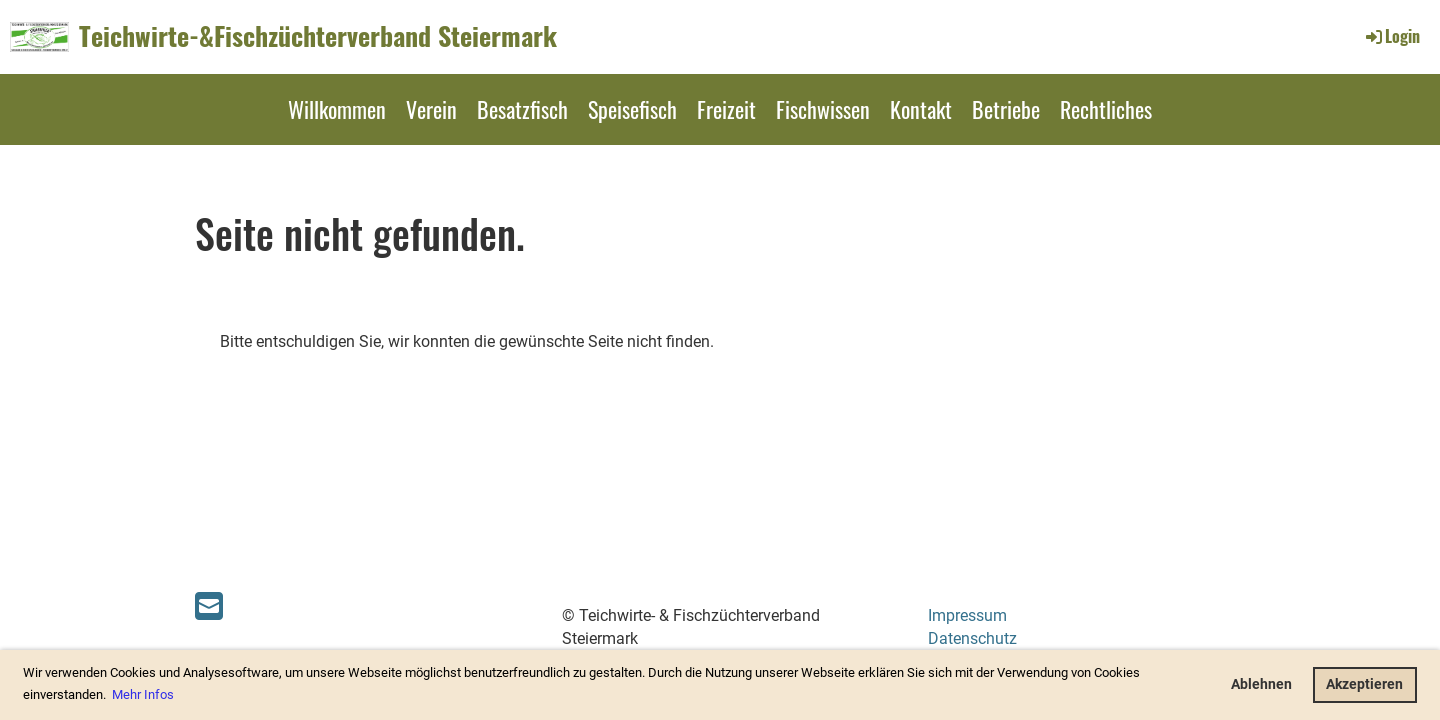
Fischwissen (823, 109)
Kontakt (921, 109)
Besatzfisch (522, 109)
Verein (431, 109)
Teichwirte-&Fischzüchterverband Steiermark (318, 36)
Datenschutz (972, 638)
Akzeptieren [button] (1364, 684)
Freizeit (726, 109)
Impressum (967, 615)
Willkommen (337, 109)
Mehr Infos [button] (143, 694)
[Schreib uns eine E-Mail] (209, 607)
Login (1391, 36)
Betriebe (1006, 109)
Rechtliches (1106, 109)
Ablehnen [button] (1261, 684)
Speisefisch (632, 109)
